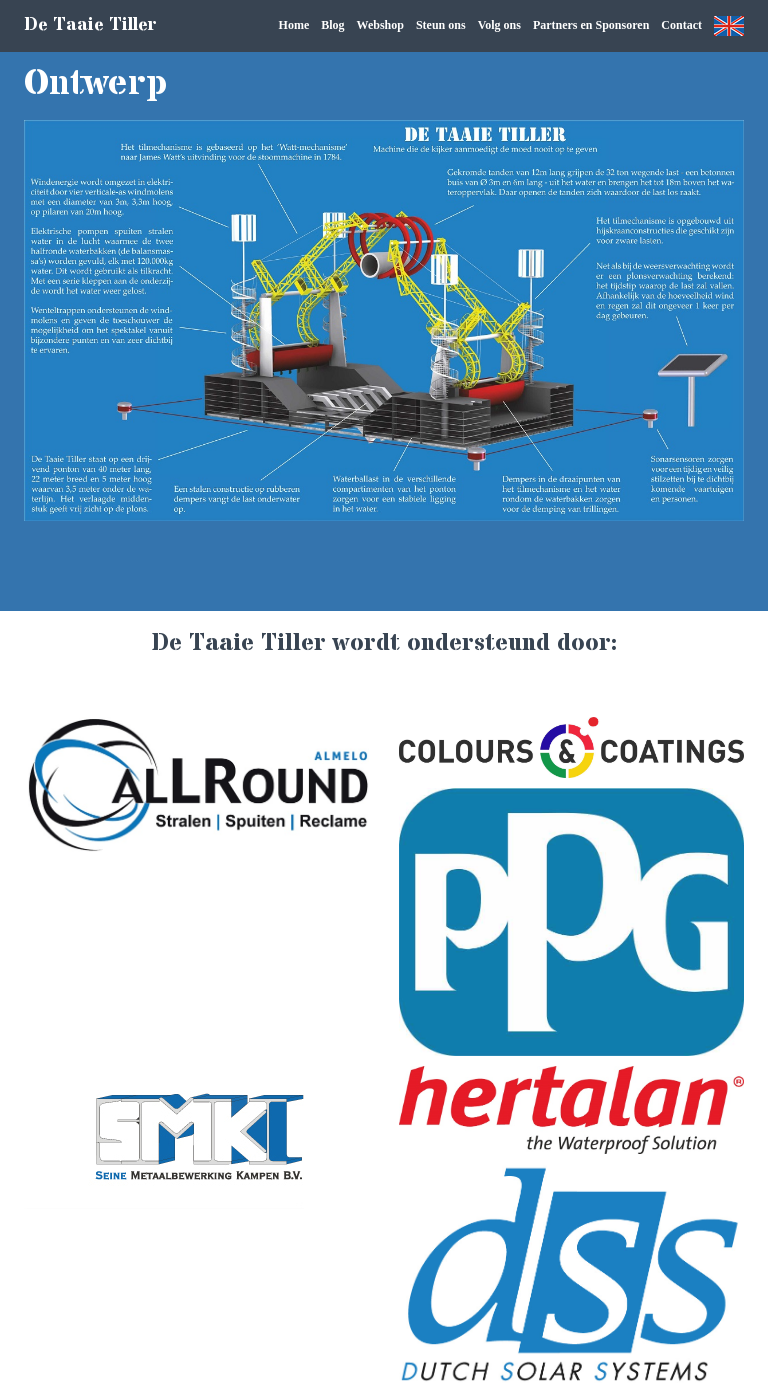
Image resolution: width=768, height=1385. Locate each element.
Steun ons (441, 25)
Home (294, 25)
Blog (332, 25)
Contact (681, 25)
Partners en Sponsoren (591, 25)
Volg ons (499, 25)
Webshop (380, 25)
